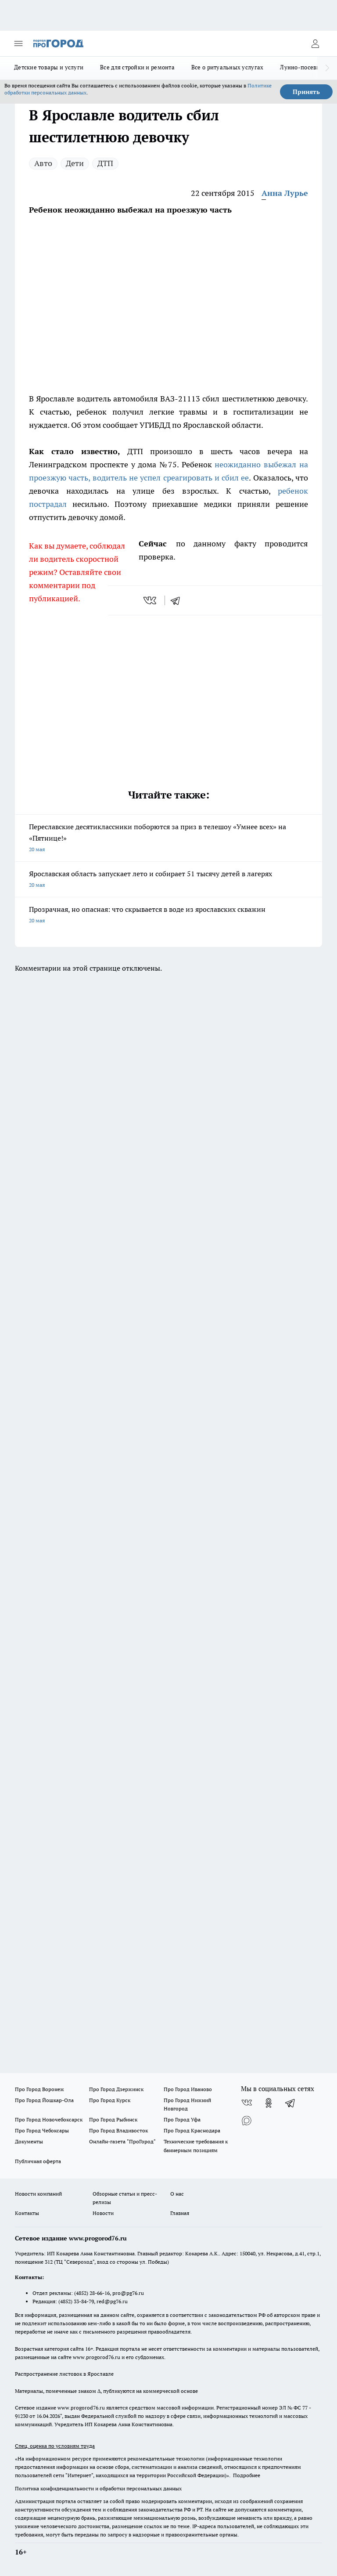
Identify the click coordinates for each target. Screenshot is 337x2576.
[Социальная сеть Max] (247, 2120)
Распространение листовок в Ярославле (64, 2373)
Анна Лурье (285, 193)
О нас (177, 2193)
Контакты (27, 2213)
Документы (29, 2141)
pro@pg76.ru (128, 2293)
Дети (75, 163)
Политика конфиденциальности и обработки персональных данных (98, 2488)
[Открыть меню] (18, 43)
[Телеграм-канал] (290, 2103)
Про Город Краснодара (192, 2130)
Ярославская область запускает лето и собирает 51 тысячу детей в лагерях (168, 880)
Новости (103, 2213)
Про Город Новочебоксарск (48, 2119)
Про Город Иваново (188, 2089)
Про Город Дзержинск (116, 2089)
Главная (179, 2213)
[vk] (150, 600)
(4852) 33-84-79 (76, 2301)
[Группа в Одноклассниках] (269, 2103)
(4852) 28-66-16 (92, 2293)
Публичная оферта (38, 2161)
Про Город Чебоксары (42, 2130)
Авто (43, 163)
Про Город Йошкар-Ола (44, 2100)
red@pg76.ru (112, 2301)
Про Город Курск (109, 2100)
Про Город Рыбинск (113, 2119)
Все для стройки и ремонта (137, 67)
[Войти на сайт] (315, 43)
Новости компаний (38, 2193)
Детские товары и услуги (48, 67)
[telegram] (178, 600)
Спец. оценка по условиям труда (55, 2445)
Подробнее (246, 2475)
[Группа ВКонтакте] (247, 2103)
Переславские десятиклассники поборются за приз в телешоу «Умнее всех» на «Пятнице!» (168, 838)
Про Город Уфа (182, 2119)
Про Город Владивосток (118, 2130)
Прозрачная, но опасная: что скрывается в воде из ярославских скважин (168, 915)
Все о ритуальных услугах (227, 67)
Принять (306, 92)
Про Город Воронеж (39, 2089)
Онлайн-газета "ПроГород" (122, 2141)
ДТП (105, 163)
